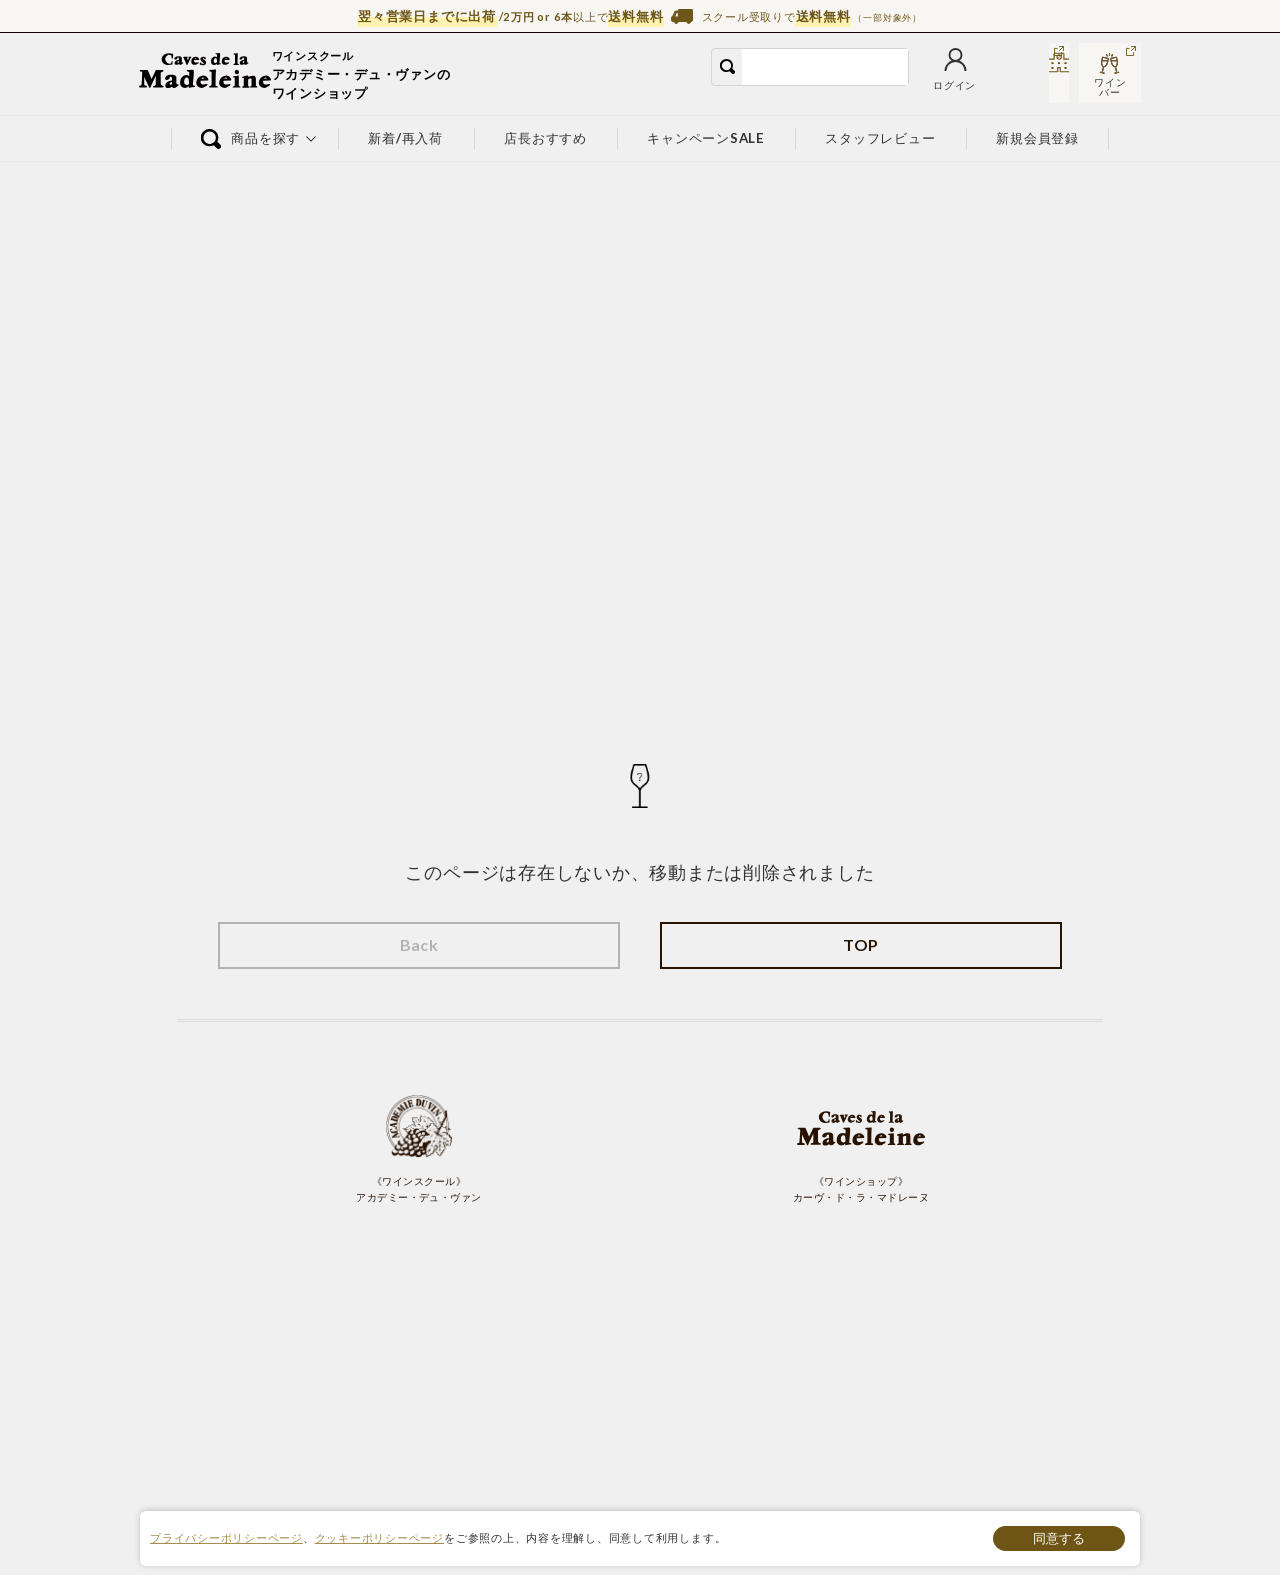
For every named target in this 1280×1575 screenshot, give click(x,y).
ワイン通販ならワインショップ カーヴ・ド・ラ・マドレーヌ (206, 75)
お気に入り (898, 87)
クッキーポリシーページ (379, 1537)
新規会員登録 (1038, 138)
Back (419, 944)
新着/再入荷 (406, 138)
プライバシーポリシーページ (226, 1537)
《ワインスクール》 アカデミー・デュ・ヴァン (419, 1148)
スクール (1036, 87)
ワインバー (1110, 87)
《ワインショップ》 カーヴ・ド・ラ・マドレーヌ (861, 1148)
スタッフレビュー (881, 138)
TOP (860, 944)
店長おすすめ (545, 138)
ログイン (825, 87)
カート (965, 87)
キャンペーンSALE (706, 138)
